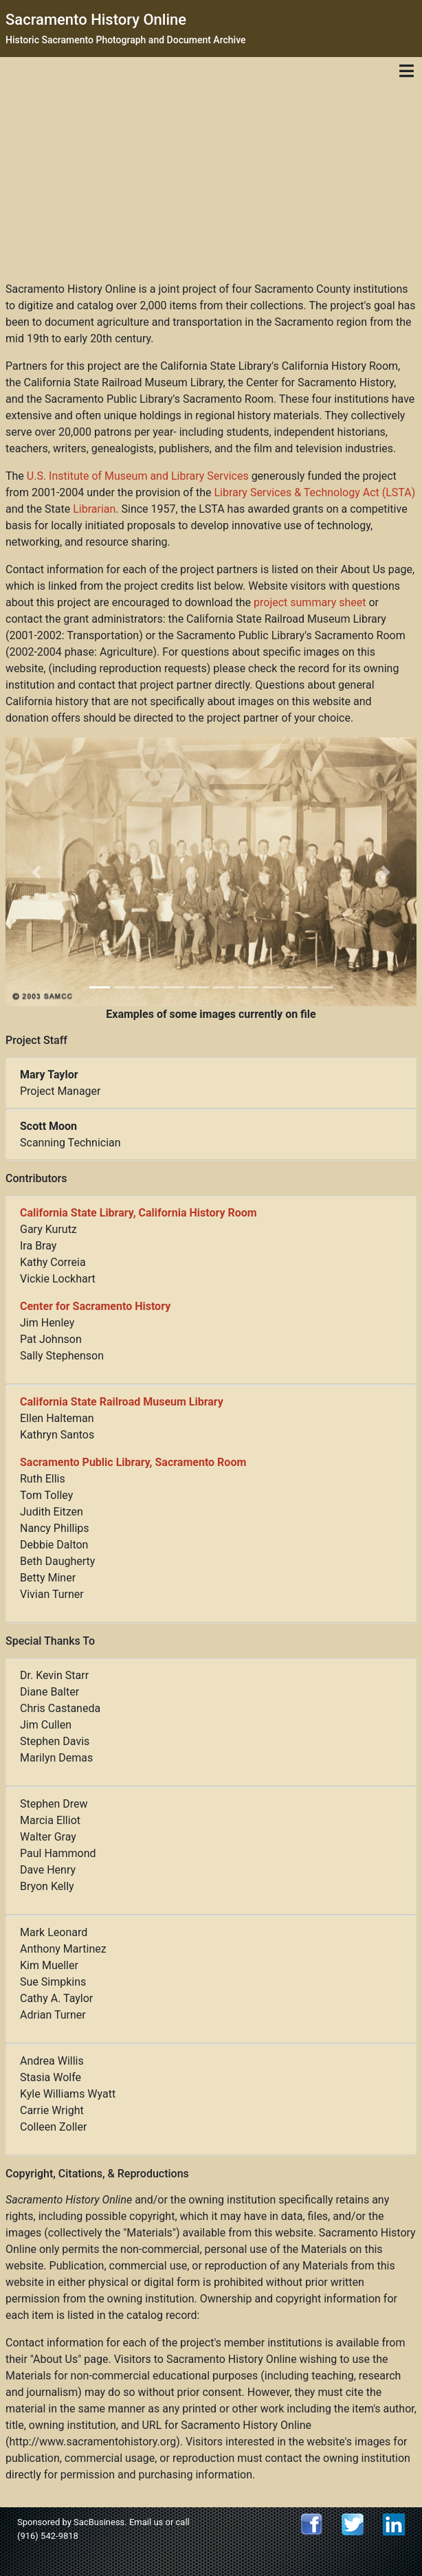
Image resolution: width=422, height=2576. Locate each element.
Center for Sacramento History (95, 1306)
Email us (146, 2522)
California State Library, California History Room (138, 1212)
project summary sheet (310, 602)
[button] (36, 871)
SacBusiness (99, 2522)
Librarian (94, 508)
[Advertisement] (211, 178)
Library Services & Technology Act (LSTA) (314, 492)
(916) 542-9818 (47, 2536)
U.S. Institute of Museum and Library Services (138, 475)
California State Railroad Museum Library (121, 1401)
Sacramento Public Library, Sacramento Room (133, 1462)
